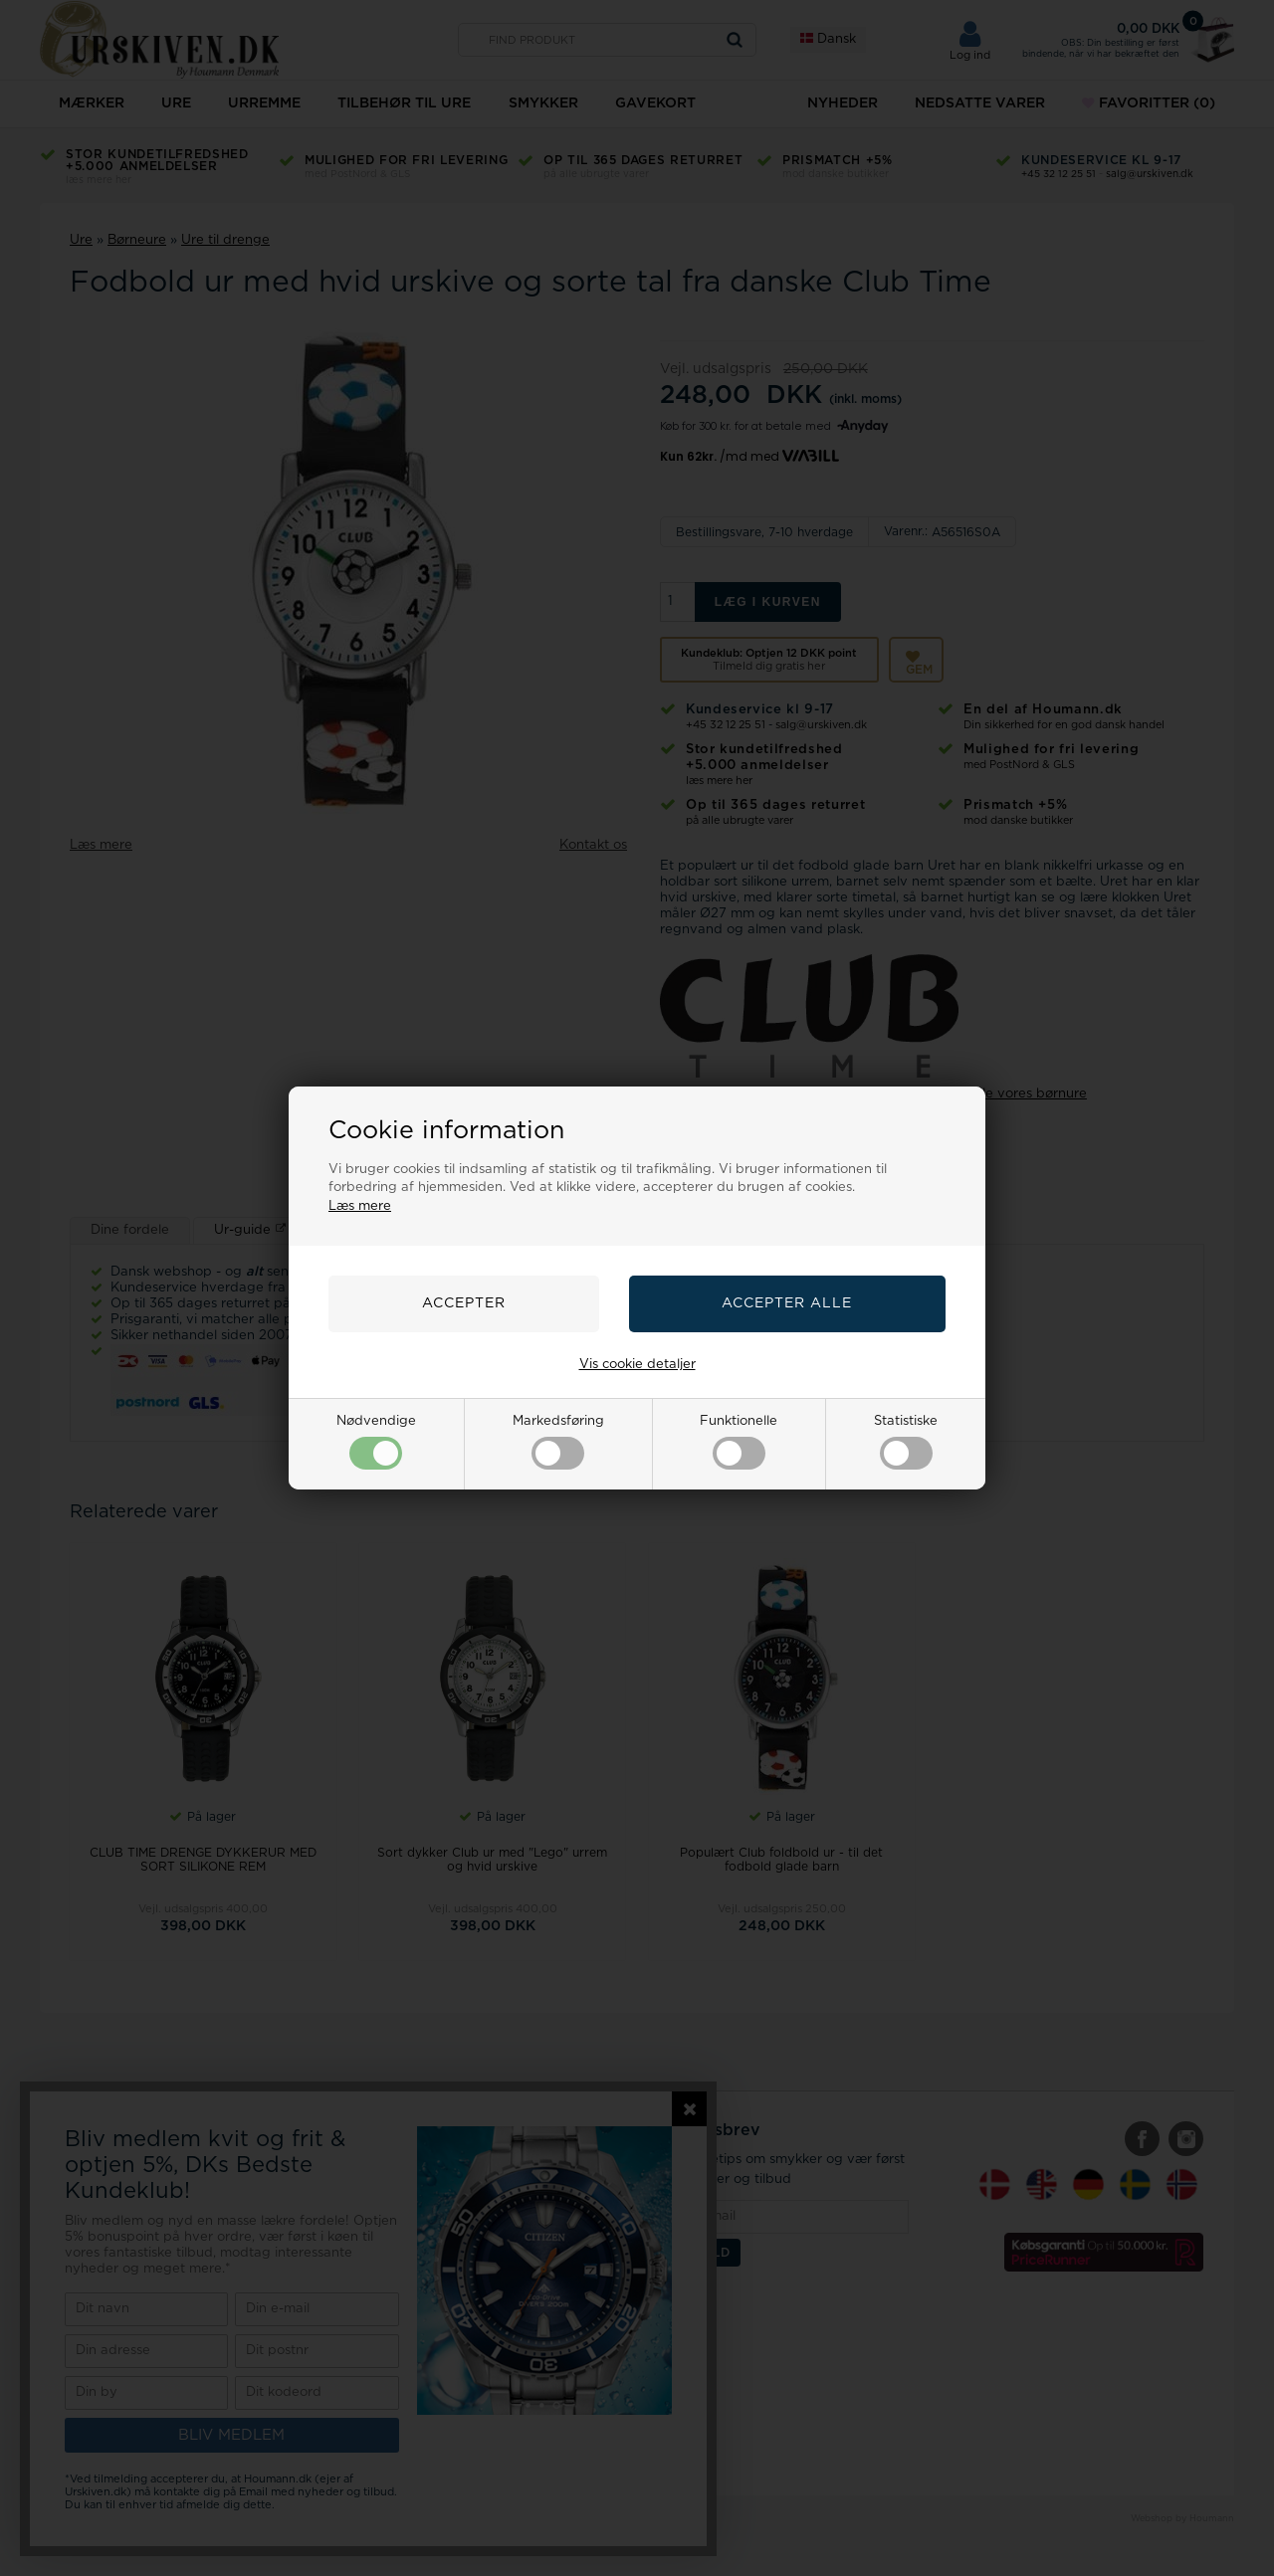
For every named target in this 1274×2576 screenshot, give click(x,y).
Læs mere (359, 1206)
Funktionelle (738, 1442)
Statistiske (906, 1442)
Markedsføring (558, 1442)
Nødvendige (376, 1442)
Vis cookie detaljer (637, 1364)
